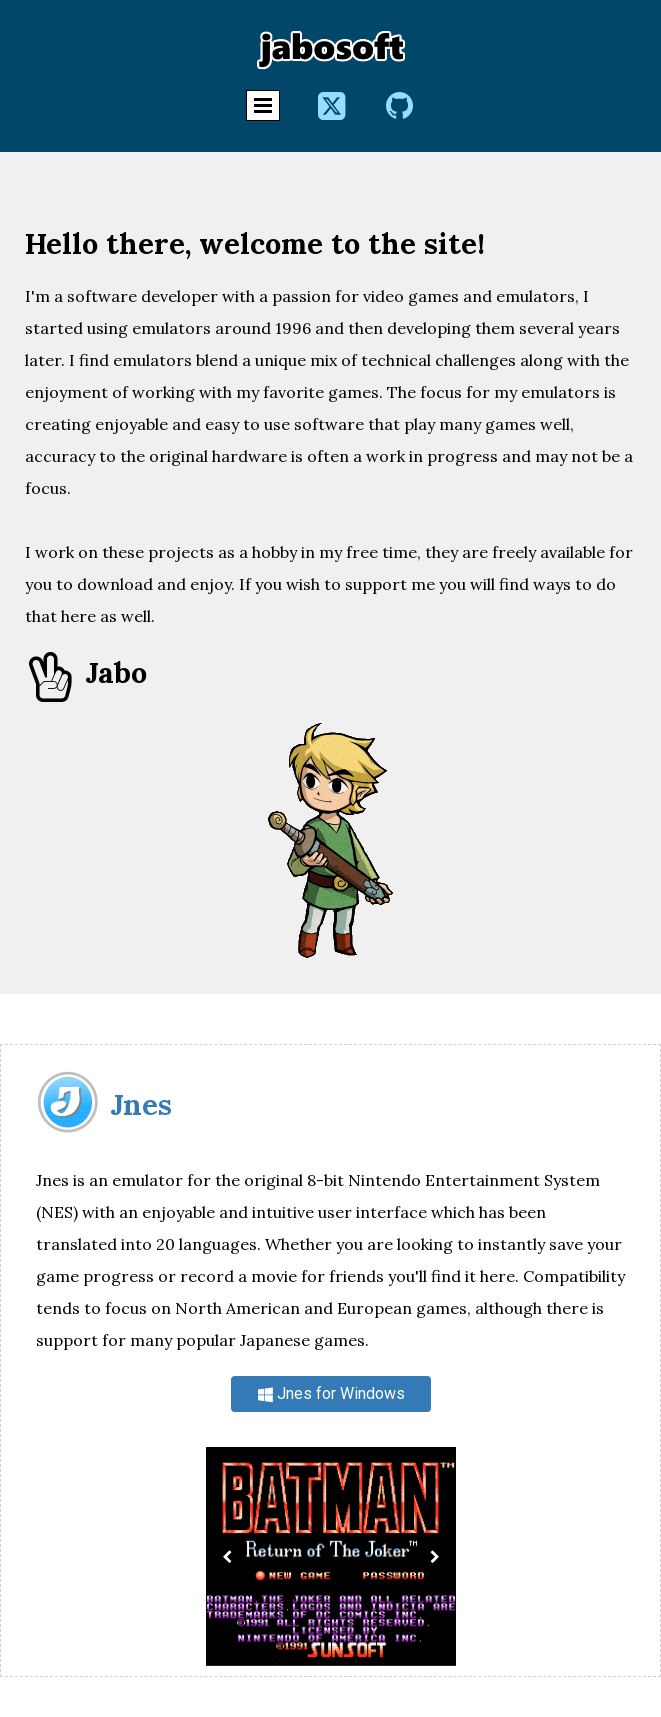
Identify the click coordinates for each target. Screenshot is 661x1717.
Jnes (141, 1104)
